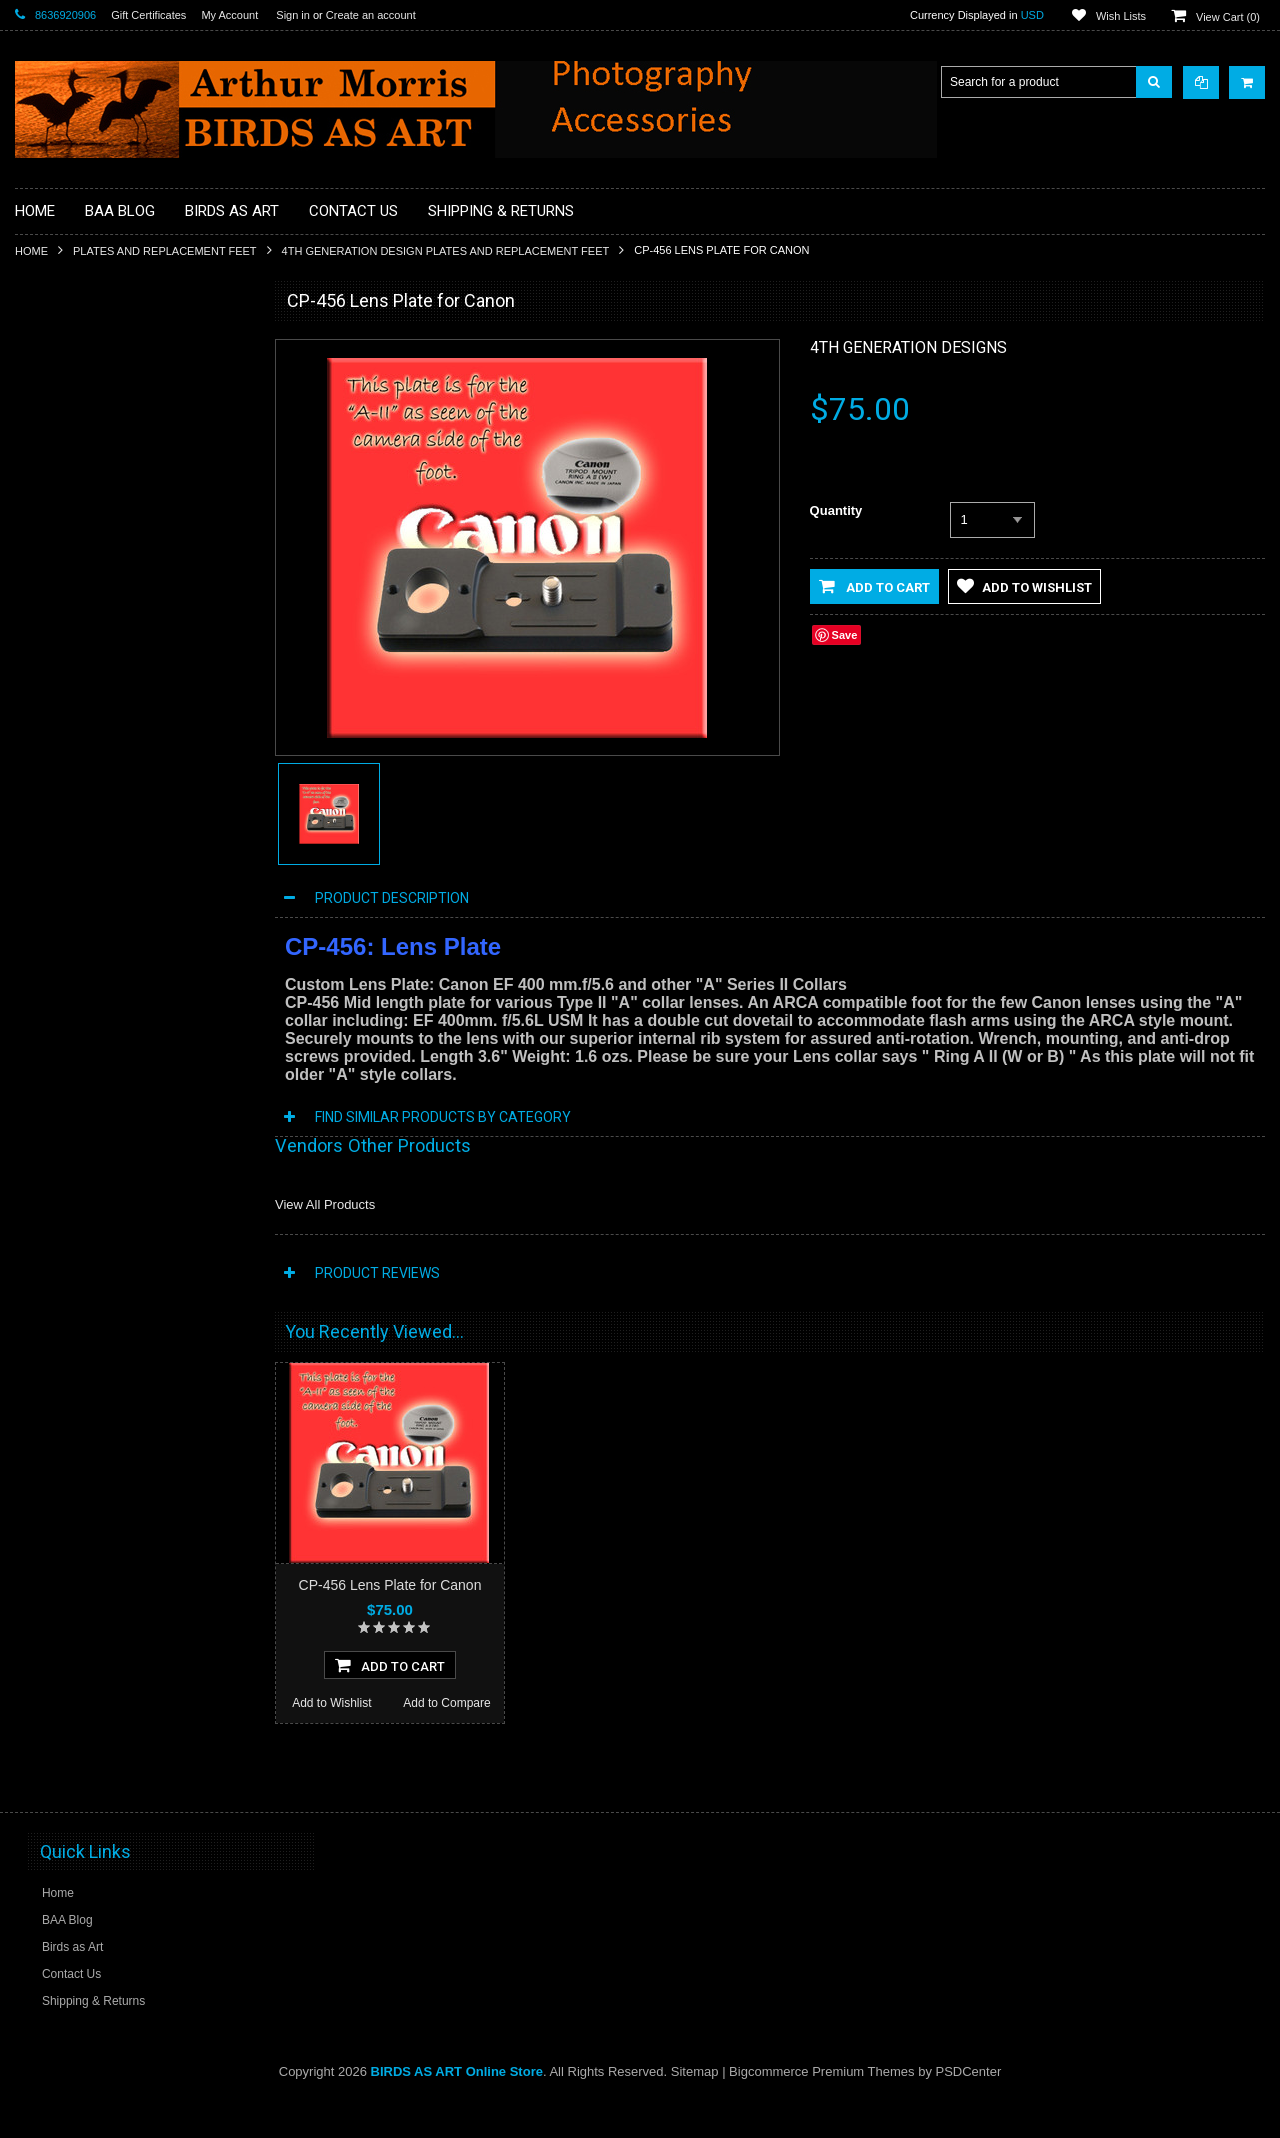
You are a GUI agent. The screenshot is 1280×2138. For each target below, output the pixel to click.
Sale (39, 923)
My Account (229, 15)
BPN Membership (74, 516)
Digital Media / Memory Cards (106, 652)
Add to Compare (189, 1376)
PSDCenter (969, 2108)
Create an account (371, 15)
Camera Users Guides (86, 550)
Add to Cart (874, 586)
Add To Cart (390, 1702)
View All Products (325, 1204)
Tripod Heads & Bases (87, 889)
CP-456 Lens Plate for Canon (390, 1585)
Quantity (836, 510)
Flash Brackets (66, 686)
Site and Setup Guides (87, 855)
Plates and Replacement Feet (165, 251)
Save (845, 635)
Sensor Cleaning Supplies (96, 821)
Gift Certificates (148, 15)
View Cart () (1228, 17)
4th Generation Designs (908, 347)
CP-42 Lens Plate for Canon (131, 1223)
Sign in (293, 15)
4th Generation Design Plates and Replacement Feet (446, 251)
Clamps (47, 584)
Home (31, 251)
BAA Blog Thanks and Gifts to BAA (119, 449)
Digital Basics (63, 618)
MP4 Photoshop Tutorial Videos (111, 754)
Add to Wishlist (72, 1376)
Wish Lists (1121, 16)
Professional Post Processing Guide (122, 415)
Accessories (59, 347)
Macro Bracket (65, 381)
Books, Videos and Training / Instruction (132, 483)
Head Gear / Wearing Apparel (105, 720)
